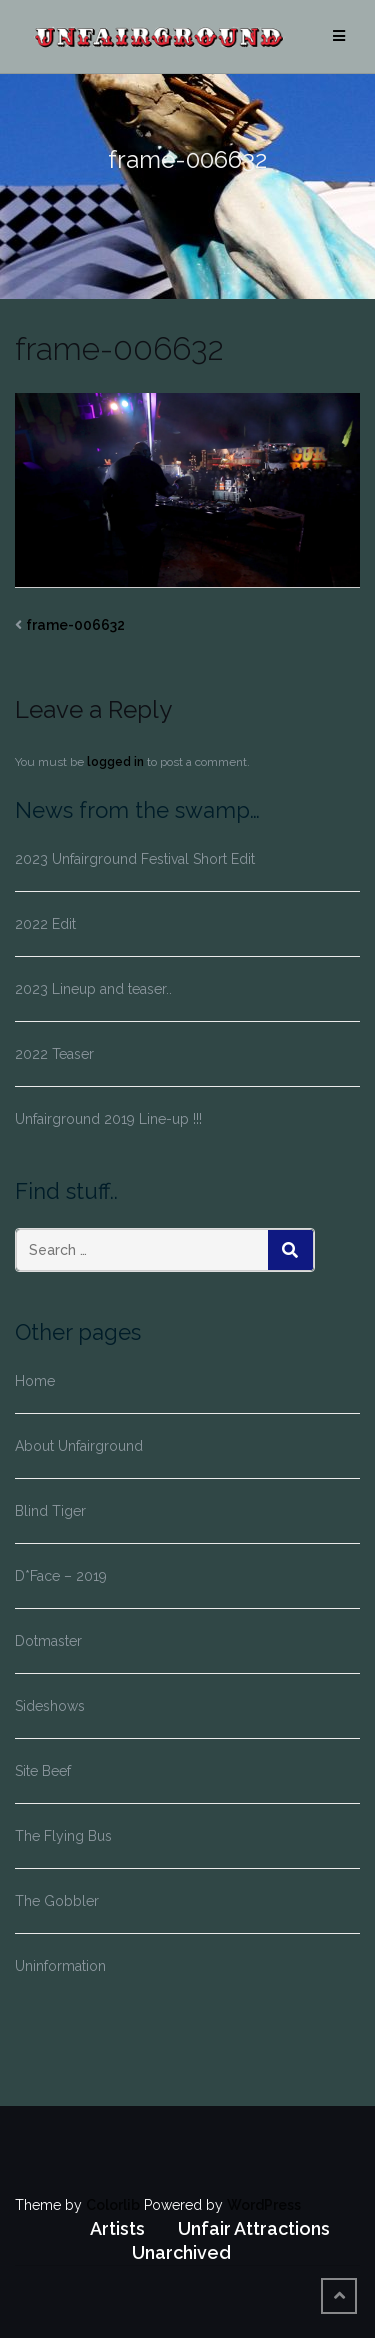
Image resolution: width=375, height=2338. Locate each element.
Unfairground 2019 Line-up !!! (108, 1119)
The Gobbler (57, 1901)
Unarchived (181, 2252)
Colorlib (113, 2205)
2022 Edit (45, 924)
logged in (115, 762)
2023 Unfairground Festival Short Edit (135, 859)
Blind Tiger (50, 1511)
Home (35, 1381)
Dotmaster (48, 1641)
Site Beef (43, 1771)
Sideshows (50, 1706)
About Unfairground (79, 1446)
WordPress (264, 2205)
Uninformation (60, 1966)
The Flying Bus (63, 1836)
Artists (117, 2228)
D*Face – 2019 (61, 1576)
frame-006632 (75, 625)
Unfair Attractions (254, 2228)
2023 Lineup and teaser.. (93, 989)
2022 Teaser (54, 1054)
